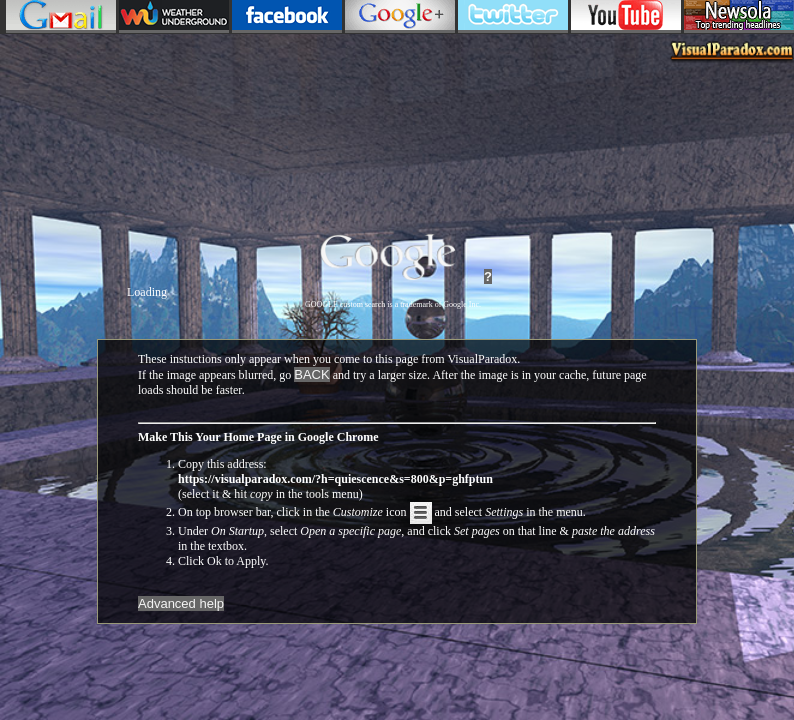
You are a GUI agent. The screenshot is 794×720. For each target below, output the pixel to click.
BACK (311, 374)
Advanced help (181, 603)
